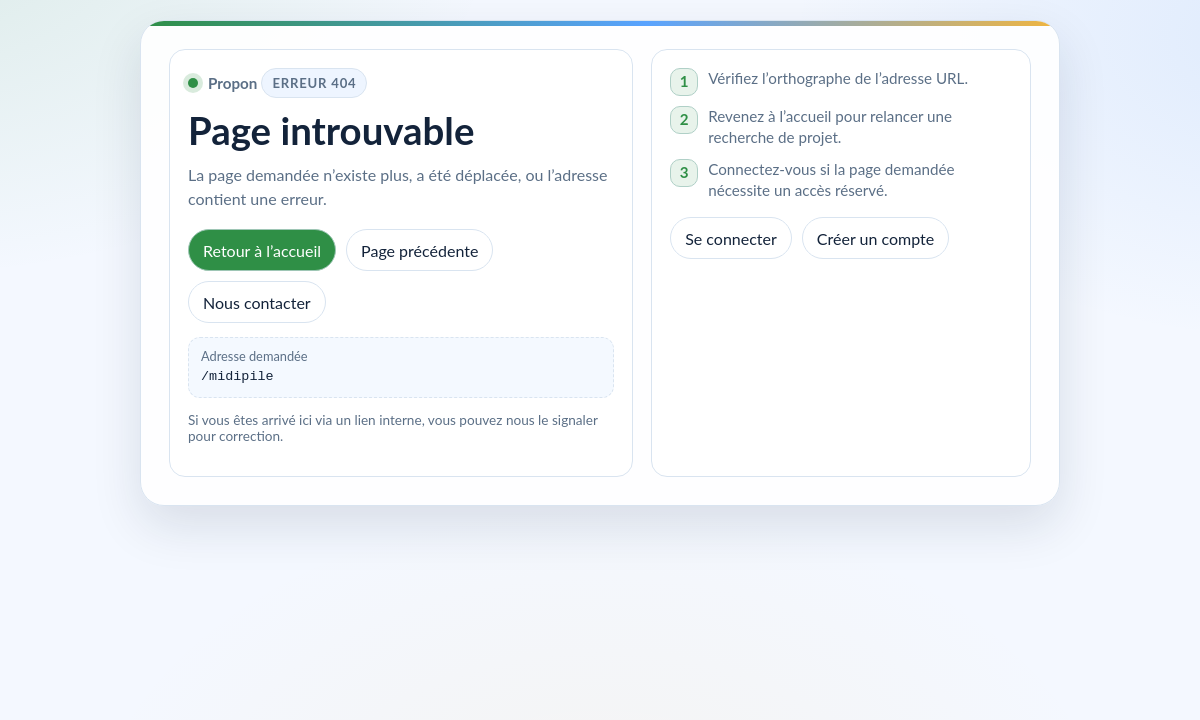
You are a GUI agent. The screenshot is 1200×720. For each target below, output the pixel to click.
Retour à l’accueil (262, 250)
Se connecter (731, 238)
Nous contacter (257, 302)
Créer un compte (875, 238)
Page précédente (419, 250)
